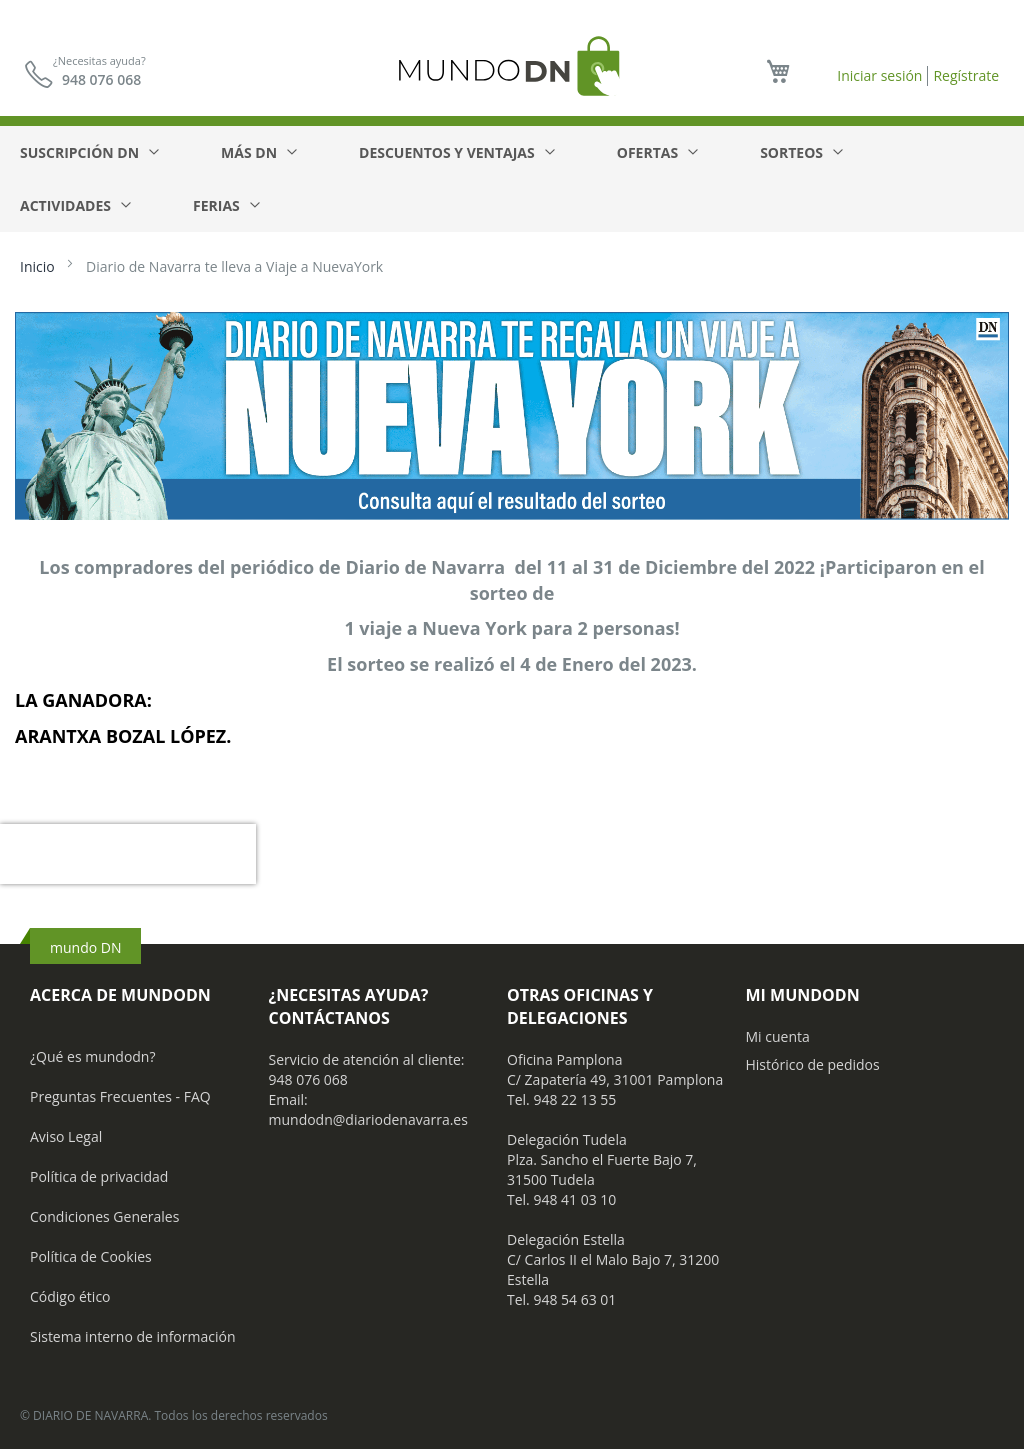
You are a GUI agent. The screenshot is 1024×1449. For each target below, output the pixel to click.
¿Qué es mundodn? (93, 1056)
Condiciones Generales (104, 1216)
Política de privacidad (99, 1176)
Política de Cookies (91, 1256)
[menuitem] (88, 152)
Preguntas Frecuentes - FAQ (120, 1096)
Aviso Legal (66, 1136)
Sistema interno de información (132, 1336)
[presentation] (128, 854)
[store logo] (512, 65)
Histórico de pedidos (813, 1064)
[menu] (512, 179)
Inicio (39, 266)
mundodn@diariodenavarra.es (368, 1119)
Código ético (70, 1296)
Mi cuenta (778, 1036)
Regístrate (966, 75)
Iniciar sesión (879, 75)
